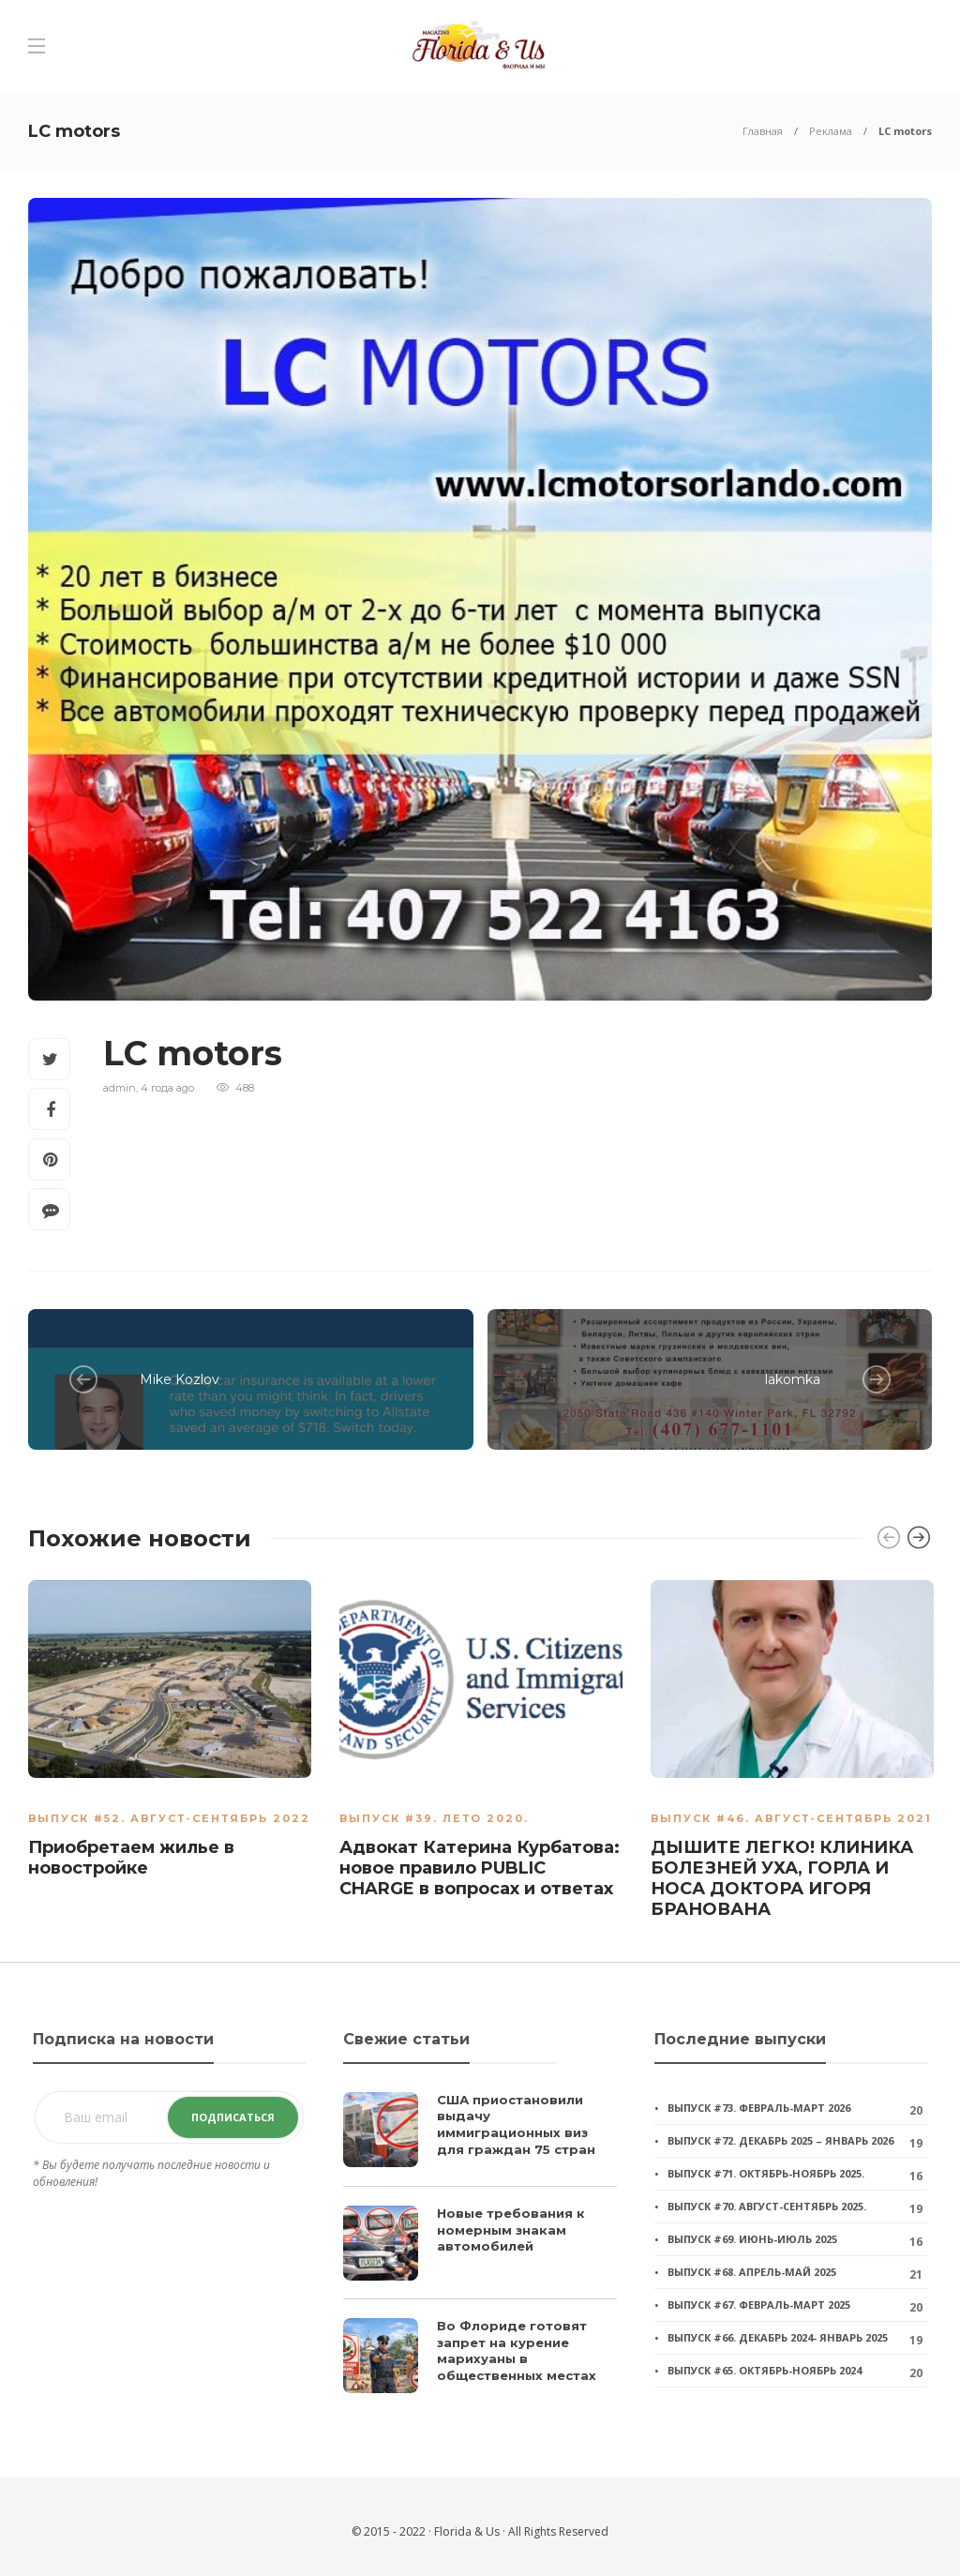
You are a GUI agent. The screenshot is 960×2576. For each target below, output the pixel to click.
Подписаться (233, 2117)
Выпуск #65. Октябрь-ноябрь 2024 (765, 2370)
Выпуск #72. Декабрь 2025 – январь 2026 (780, 2140)
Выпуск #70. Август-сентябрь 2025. (767, 2206)
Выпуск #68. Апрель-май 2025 (752, 2272)
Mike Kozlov (179, 1379)
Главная (762, 131)
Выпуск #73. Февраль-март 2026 (759, 2108)
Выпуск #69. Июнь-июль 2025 (752, 2239)
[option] (169, 1732)
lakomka (792, 1379)
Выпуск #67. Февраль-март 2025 (759, 2304)
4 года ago (167, 1087)
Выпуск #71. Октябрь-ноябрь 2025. (766, 2173)
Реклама (830, 131)
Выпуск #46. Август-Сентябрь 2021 (791, 1818)
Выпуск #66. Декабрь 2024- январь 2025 (778, 2337)
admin (119, 1087)
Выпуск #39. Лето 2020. (434, 1818)
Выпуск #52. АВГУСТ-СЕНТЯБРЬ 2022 (169, 1818)
